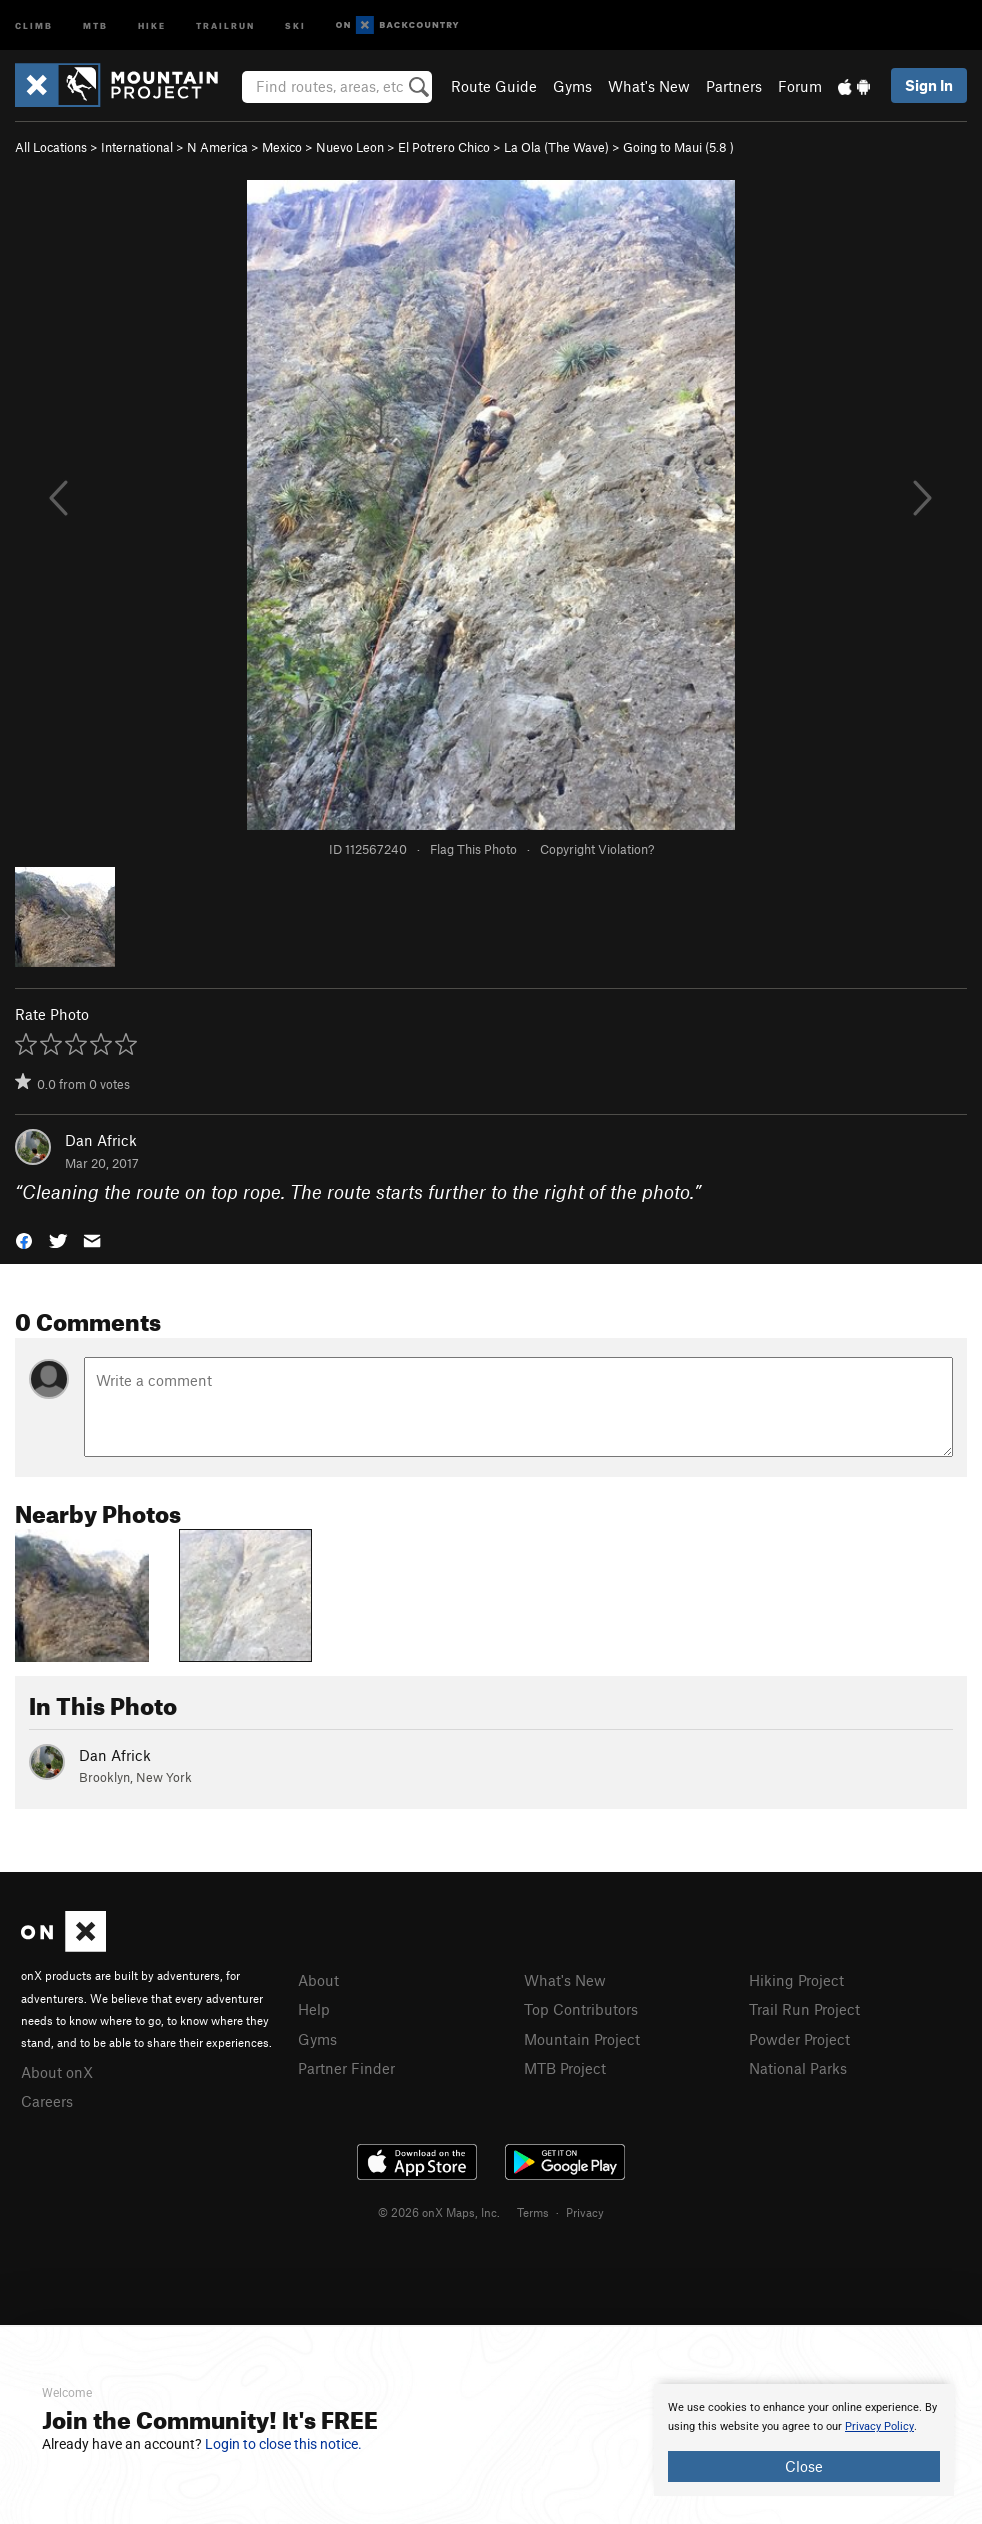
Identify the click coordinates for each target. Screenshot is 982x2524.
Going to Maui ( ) (678, 147)
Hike (152, 24)
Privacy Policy (879, 2426)
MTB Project (565, 2068)
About (318, 1980)
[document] (804, 2440)
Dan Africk (101, 1140)
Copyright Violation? (597, 849)
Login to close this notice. (283, 2444)
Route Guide (494, 86)
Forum (800, 86)
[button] (24, 1238)
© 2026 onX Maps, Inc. (439, 2212)
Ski (295, 24)
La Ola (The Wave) (556, 147)
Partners (734, 86)
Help (314, 2009)
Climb (34, 24)
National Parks (798, 2068)
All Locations (51, 147)
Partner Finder (346, 2068)
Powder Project (799, 2039)
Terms (533, 2212)
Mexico (282, 147)
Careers (47, 2101)
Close (804, 2466)
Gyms (572, 86)
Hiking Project (796, 1980)
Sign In (929, 85)
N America (217, 147)
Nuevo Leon (350, 147)
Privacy (585, 2212)
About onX (57, 2072)
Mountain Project (582, 2039)
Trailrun (225, 24)
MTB (95, 24)
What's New (649, 86)
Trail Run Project (804, 2009)
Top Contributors (581, 2009)
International (137, 147)
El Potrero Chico (444, 147)
